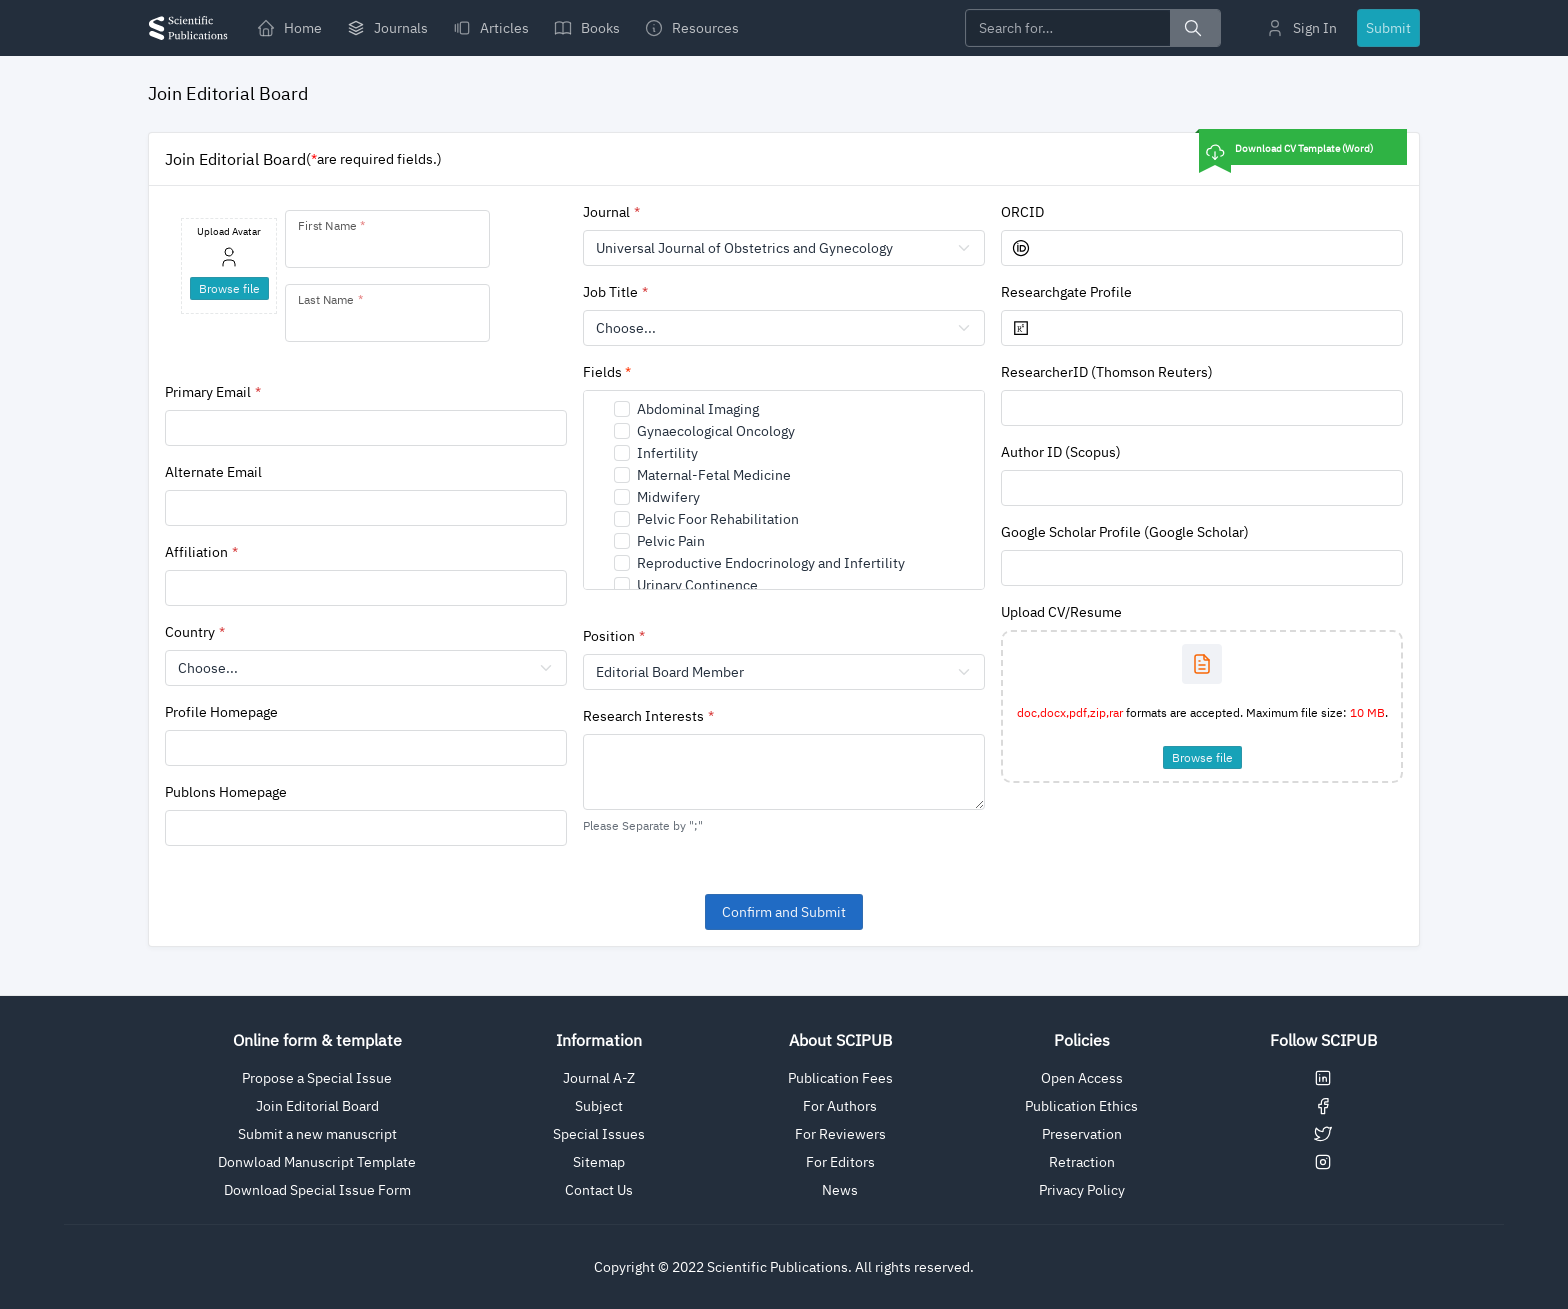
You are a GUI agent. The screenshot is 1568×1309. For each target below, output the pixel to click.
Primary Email (208, 392)
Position (609, 636)
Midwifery (668, 497)
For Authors (840, 1106)
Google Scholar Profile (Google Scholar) (1125, 532)
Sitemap (599, 1162)
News (840, 1190)
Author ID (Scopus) (1061, 452)
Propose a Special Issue (317, 1078)
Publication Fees (840, 1078)
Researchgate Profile (1066, 292)
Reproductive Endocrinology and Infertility (771, 563)
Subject (599, 1106)
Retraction (1082, 1162)
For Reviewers (840, 1134)
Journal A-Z (599, 1078)
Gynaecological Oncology (716, 431)
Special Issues (599, 1134)
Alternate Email (213, 472)
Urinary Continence (697, 585)
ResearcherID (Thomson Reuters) (1107, 372)
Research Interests (643, 716)
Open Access (1082, 1078)
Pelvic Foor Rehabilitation (718, 519)
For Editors (840, 1162)
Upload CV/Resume (1061, 612)
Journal (606, 212)
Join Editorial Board (317, 1106)
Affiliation (196, 552)
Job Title (610, 292)
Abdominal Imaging (698, 409)
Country (190, 632)
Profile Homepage (221, 712)
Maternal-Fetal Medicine (714, 475)
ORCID (1022, 212)
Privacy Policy (1082, 1190)
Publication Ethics (1081, 1106)
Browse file (1202, 757)
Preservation (1082, 1134)
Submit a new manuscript (317, 1134)
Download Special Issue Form (317, 1190)
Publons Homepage (226, 792)
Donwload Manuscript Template (317, 1162)
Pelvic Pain (671, 541)
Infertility (667, 453)
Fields (607, 372)
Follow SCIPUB (1323, 1040)
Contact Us (599, 1190)
